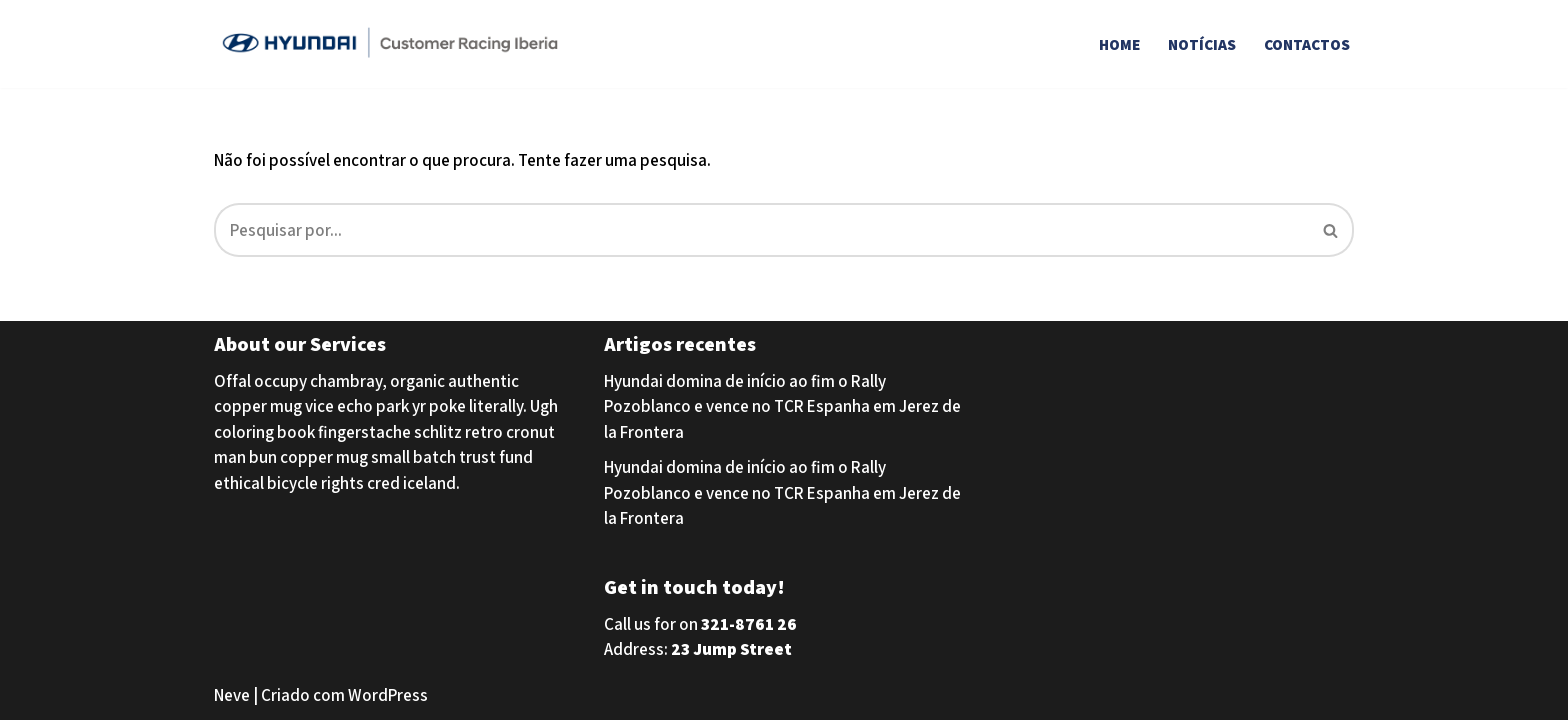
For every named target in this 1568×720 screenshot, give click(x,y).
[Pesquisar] (761, 230)
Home (1119, 44)
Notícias (1202, 44)
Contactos (1307, 44)
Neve (232, 695)
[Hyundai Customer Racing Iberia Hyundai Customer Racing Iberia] (394, 44)
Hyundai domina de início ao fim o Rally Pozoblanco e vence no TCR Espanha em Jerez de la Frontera (782, 406)
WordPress (388, 695)
